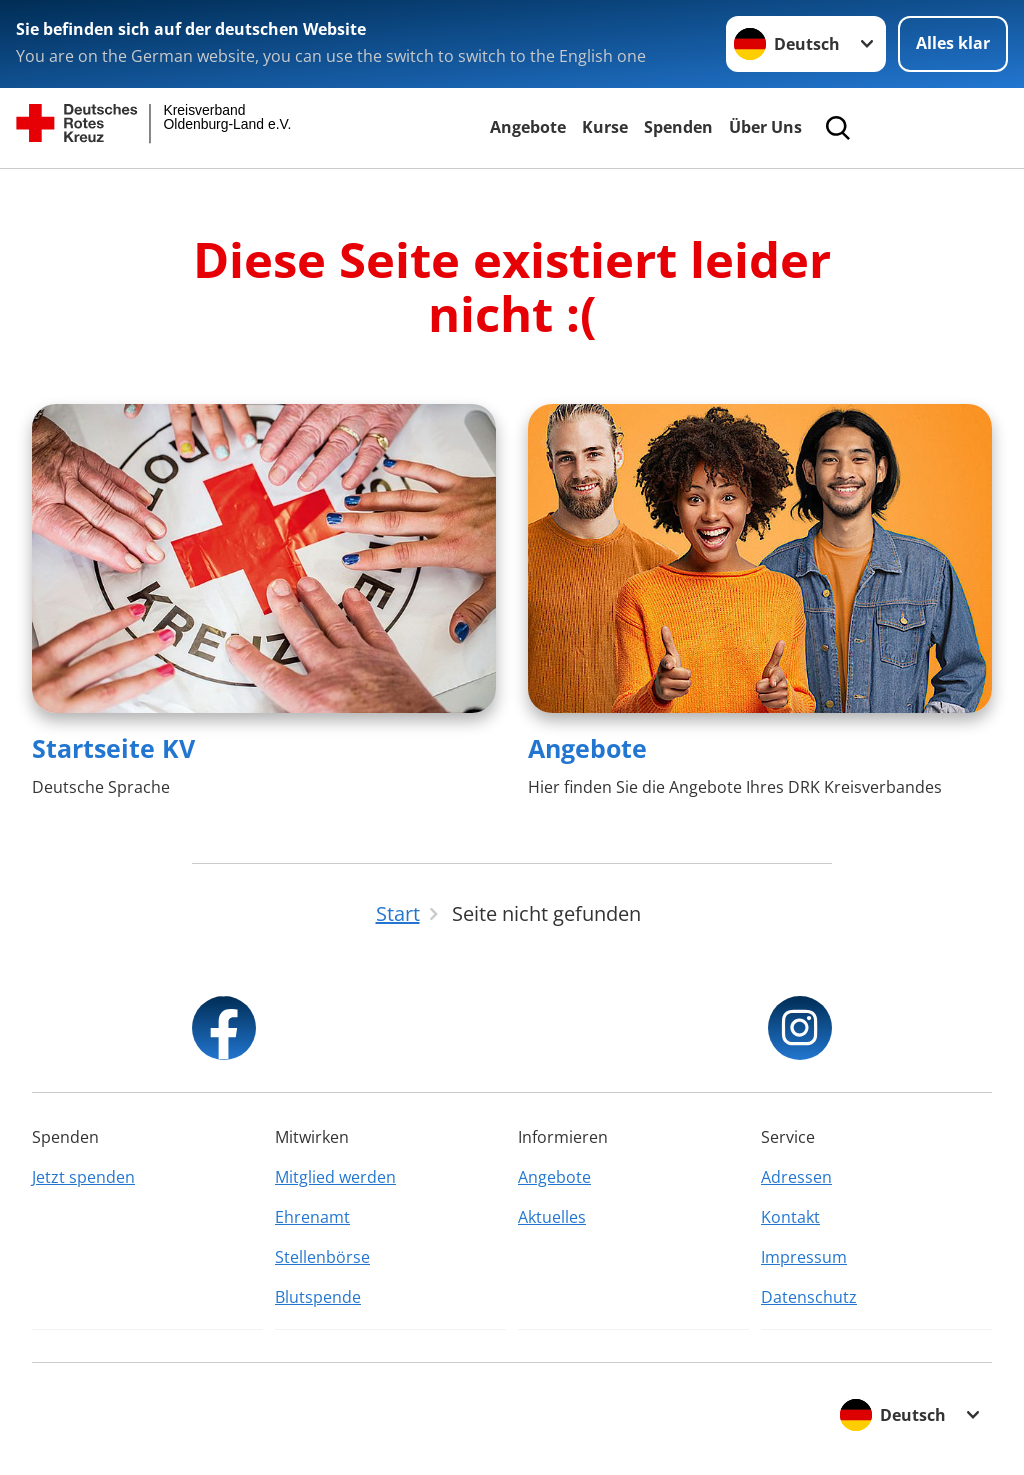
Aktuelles (552, 1217)
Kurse (605, 127)
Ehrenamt (312, 1217)
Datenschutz (809, 1297)
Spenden (678, 127)
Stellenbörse (322, 1257)
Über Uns (765, 127)
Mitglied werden (335, 1177)
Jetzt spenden (83, 1177)
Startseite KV (113, 748)
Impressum (804, 1257)
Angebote (528, 127)
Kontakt (790, 1217)
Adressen (796, 1177)
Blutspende (318, 1297)
